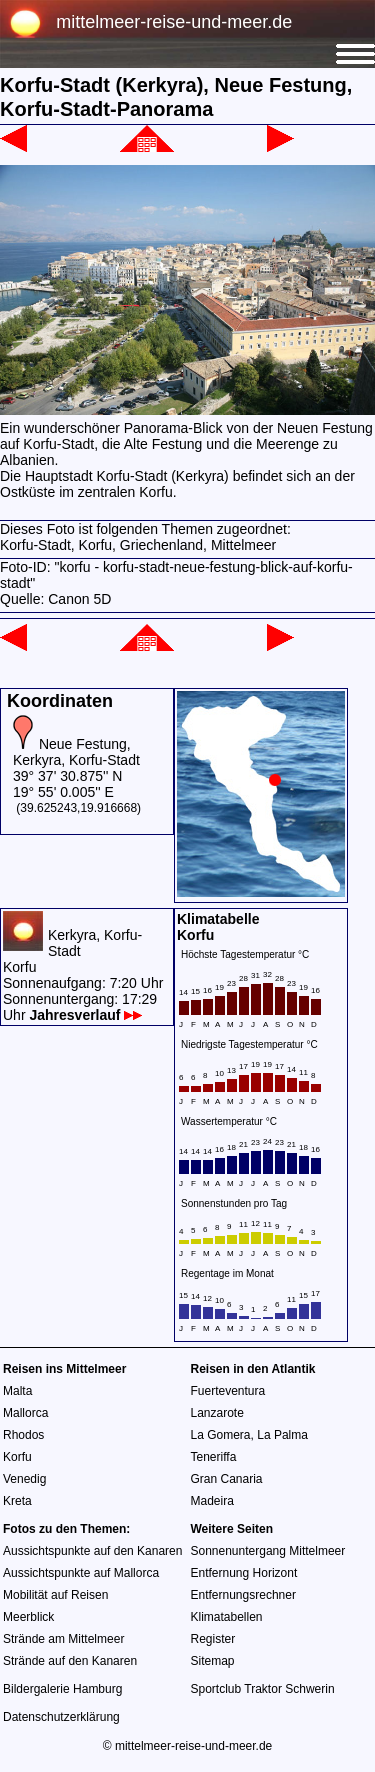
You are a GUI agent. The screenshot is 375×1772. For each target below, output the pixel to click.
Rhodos (23, 1435)
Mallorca (25, 1413)
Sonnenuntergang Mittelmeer (268, 1551)
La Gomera (221, 1435)
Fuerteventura (228, 1391)
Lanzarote (217, 1413)
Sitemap (213, 1661)
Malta (17, 1391)
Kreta (17, 1501)
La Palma (282, 1435)
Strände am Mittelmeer (63, 1639)
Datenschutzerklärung (61, 1717)
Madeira (212, 1501)
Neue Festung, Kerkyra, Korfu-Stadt (76, 752)
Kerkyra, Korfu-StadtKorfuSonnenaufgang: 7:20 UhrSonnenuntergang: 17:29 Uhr (83, 975)
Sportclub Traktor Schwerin (263, 1689)
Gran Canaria (227, 1479)
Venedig (24, 1479)
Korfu (17, 1457)
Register (213, 1639)
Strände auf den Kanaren (70, 1661)
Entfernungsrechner (243, 1595)
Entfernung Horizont (244, 1573)
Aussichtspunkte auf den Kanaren (92, 1551)
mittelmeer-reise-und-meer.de (174, 22)
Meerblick (28, 1617)
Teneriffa (214, 1457)
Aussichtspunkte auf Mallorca (81, 1573)
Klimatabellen (227, 1617)
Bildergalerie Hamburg (62, 1689)
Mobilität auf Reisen (55, 1595)
